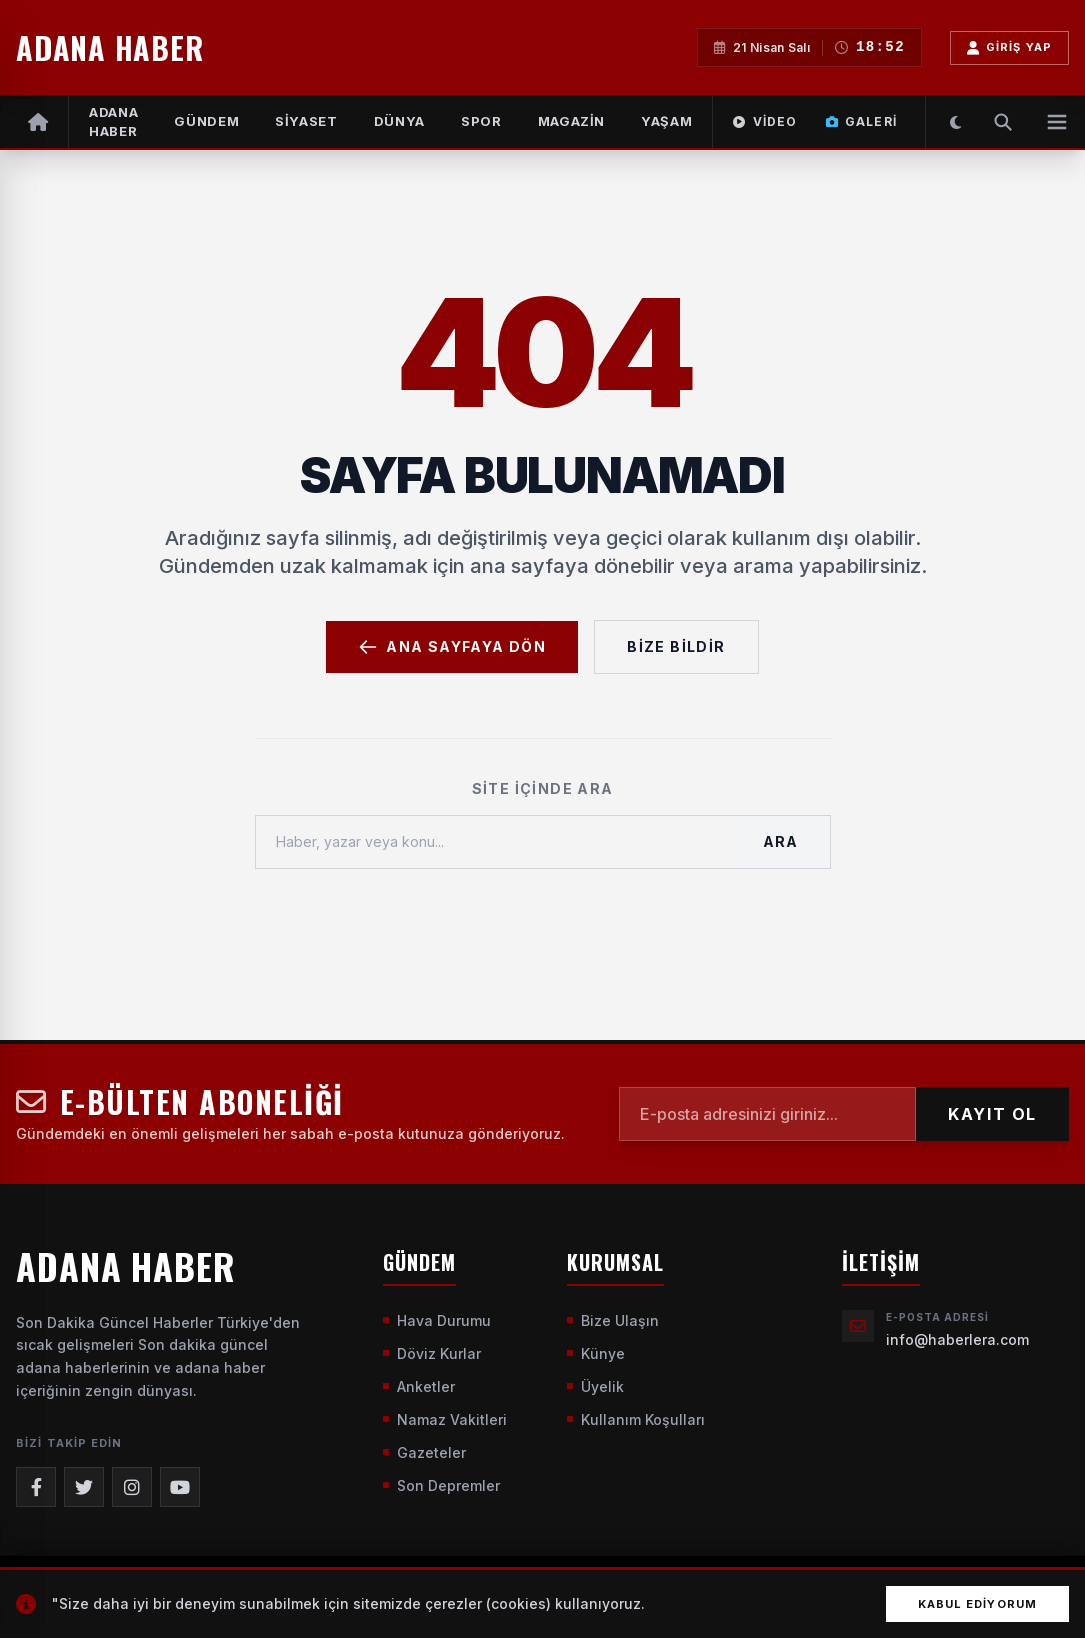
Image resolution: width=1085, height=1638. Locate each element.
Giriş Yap (1009, 48)
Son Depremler (441, 1485)
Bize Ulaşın (613, 1320)
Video (765, 121)
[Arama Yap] (1003, 122)
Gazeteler (424, 1452)
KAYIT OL (992, 1114)
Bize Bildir (676, 646)
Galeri (861, 121)
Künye (596, 1353)
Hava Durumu (437, 1320)
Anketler (419, 1386)
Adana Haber (113, 122)
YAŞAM (666, 121)
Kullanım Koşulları (636, 1419)
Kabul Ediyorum (977, 1604)
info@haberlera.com (957, 1339)
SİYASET (306, 121)
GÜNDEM (206, 121)
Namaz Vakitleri (445, 1419)
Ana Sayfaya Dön (452, 647)
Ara (780, 841)
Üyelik (595, 1386)
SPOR (481, 121)
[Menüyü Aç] (1057, 122)
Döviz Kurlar (432, 1353)
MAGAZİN (572, 121)
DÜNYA (399, 121)
